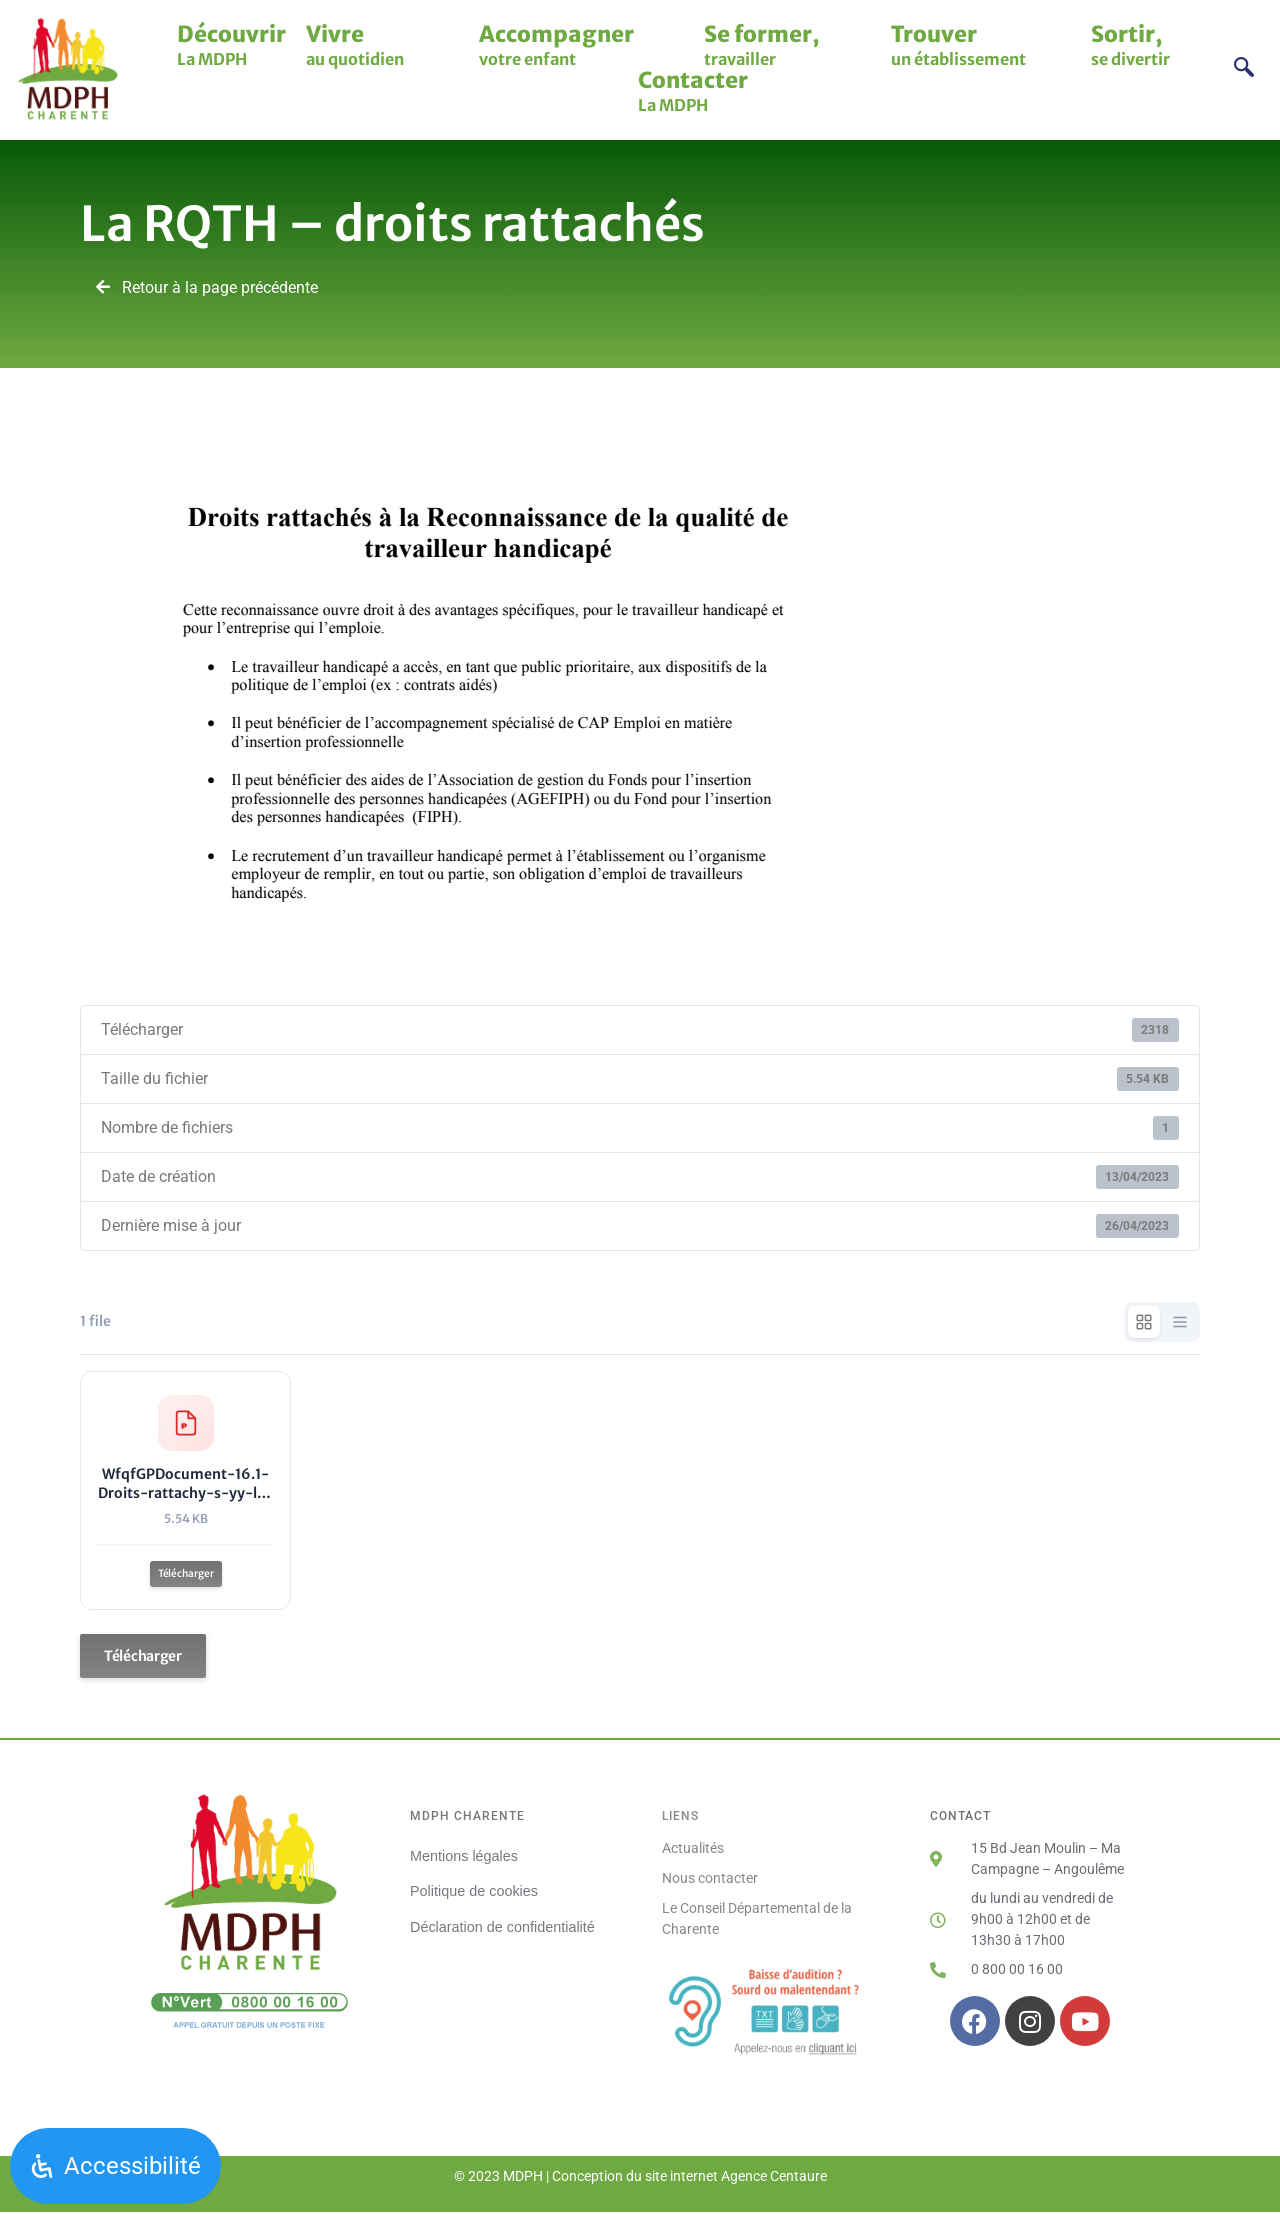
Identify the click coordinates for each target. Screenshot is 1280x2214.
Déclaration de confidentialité (502, 1928)
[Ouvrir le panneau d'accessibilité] (115, 2166)
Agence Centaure (774, 2179)
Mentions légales (464, 1858)
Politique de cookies (474, 1893)
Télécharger (186, 1574)
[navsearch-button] (1244, 69)
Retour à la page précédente (207, 287)
